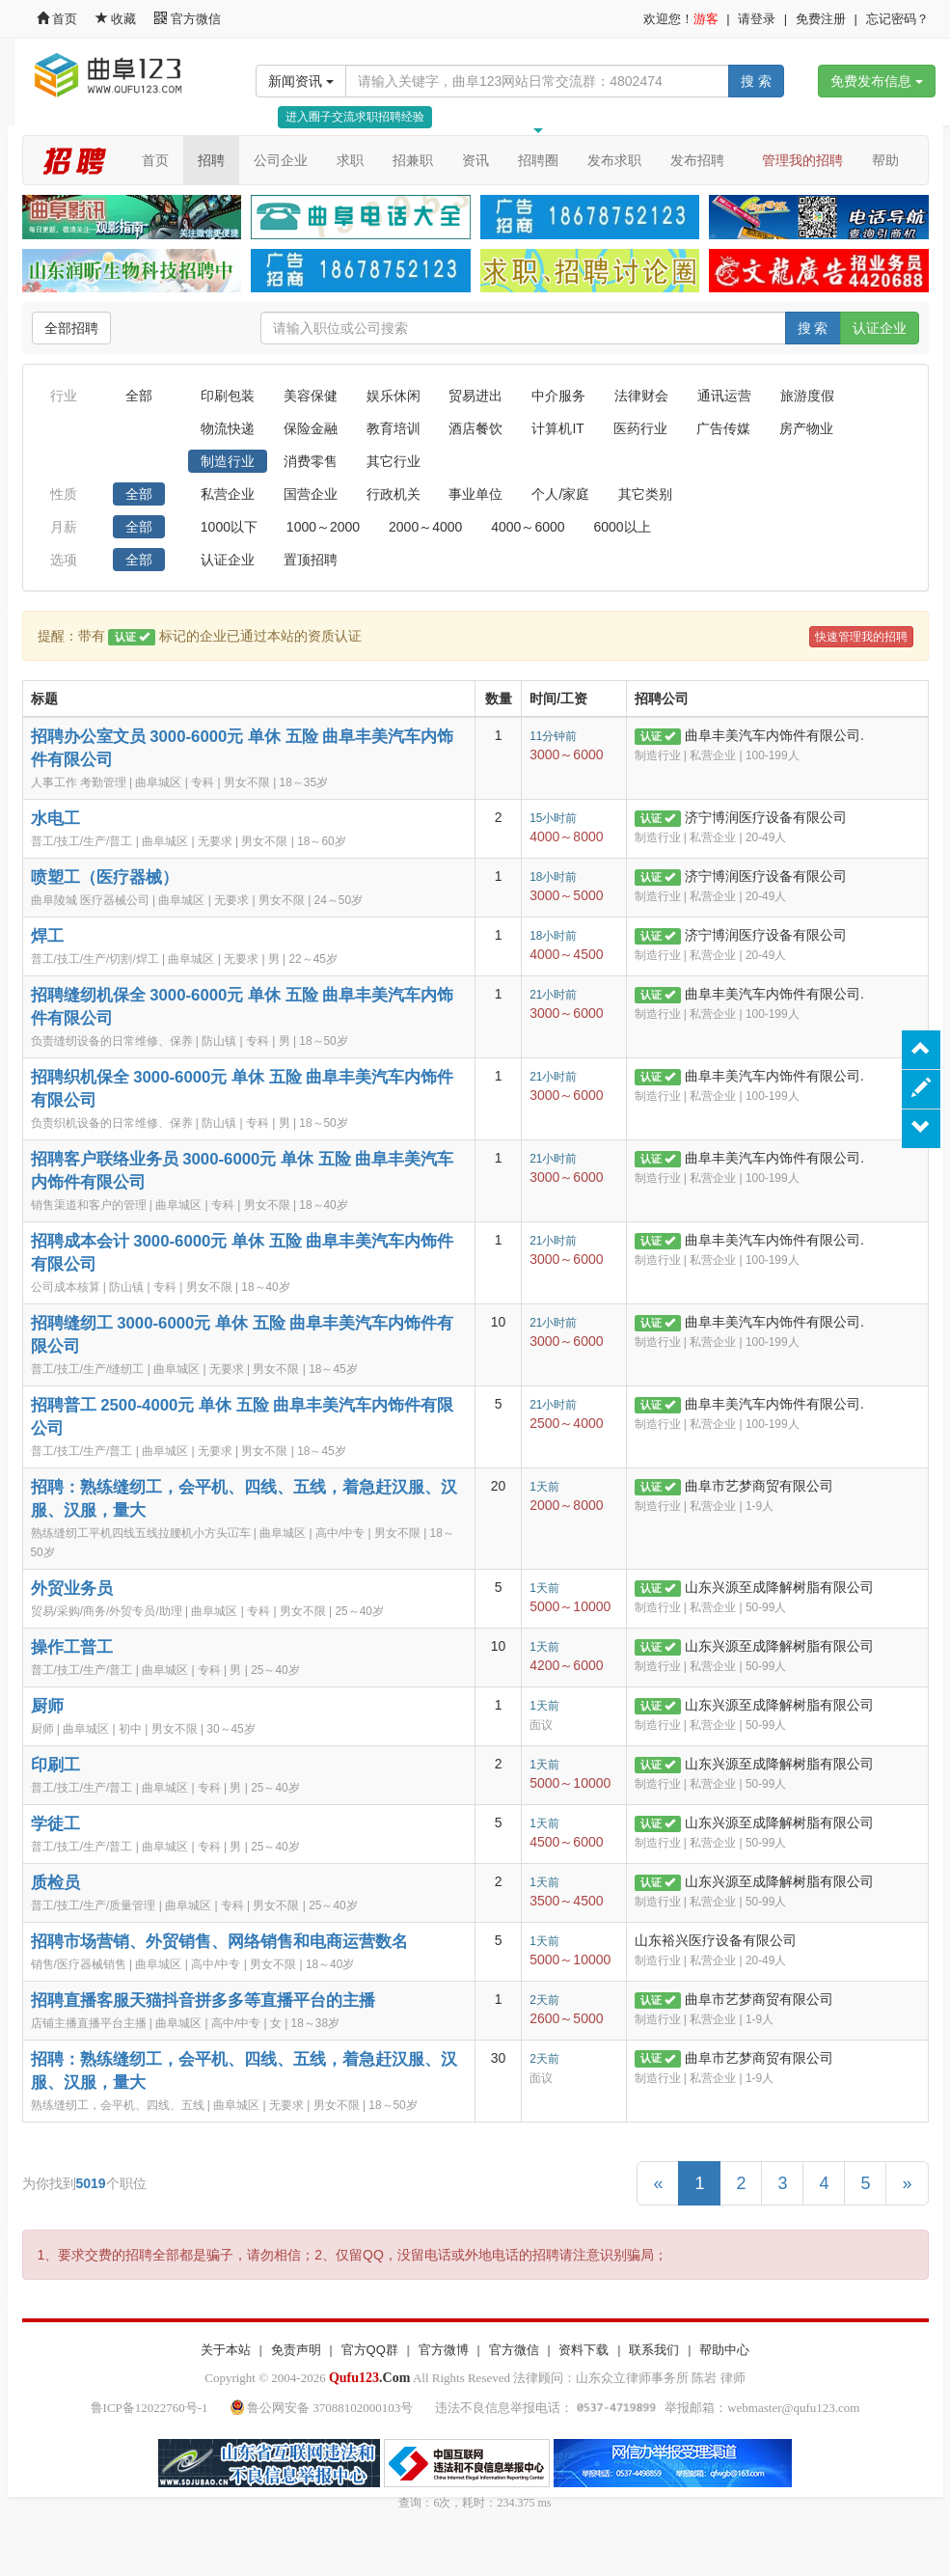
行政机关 (393, 494)
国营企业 (311, 494)
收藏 (117, 19)
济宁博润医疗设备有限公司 (766, 817)
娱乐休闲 (393, 395)
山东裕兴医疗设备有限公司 (716, 1940)
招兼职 (413, 160)
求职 (350, 160)
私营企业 (228, 494)
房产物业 (806, 428)
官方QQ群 (369, 2350)
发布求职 (614, 160)
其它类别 (645, 494)
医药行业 (640, 428)
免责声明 (296, 2350)
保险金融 (311, 428)
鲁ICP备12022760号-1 (149, 2407)
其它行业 (393, 461)
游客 (706, 19)
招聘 (211, 160)
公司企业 (281, 160)
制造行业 (228, 461)
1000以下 (229, 526)
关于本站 (226, 2350)
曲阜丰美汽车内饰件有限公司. (774, 735)
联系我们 (654, 2350)
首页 (57, 19)
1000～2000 (323, 526)
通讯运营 (724, 395)
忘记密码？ (897, 19)
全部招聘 (71, 328)
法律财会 (641, 395)
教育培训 (393, 428)
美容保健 (311, 395)
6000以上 (621, 526)
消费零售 (311, 461)
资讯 (475, 160)
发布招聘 (697, 160)
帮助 (885, 160)
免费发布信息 (876, 81)
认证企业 (880, 328)
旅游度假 (807, 395)
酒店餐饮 (475, 428)
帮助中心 (724, 2350)
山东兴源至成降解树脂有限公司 (779, 1587)
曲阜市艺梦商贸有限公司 (759, 1486)
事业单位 (475, 494)
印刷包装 (228, 395)
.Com (369, 2377)
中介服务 (558, 395)
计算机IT (557, 428)
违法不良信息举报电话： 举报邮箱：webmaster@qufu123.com (647, 2407)
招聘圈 (538, 160)
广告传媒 (723, 428)
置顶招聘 (311, 559)
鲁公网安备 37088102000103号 (324, 2407)
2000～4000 (425, 526)
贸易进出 (475, 395)
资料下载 (583, 2350)
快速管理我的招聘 (861, 637)
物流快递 (228, 428)
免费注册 (821, 19)
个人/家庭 (560, 494)
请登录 (756, 19)
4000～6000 (527, 526)
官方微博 (444, 2350)
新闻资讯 (301, 81)
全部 (138, 395)
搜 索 (756, 81)
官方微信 (187, 19)
